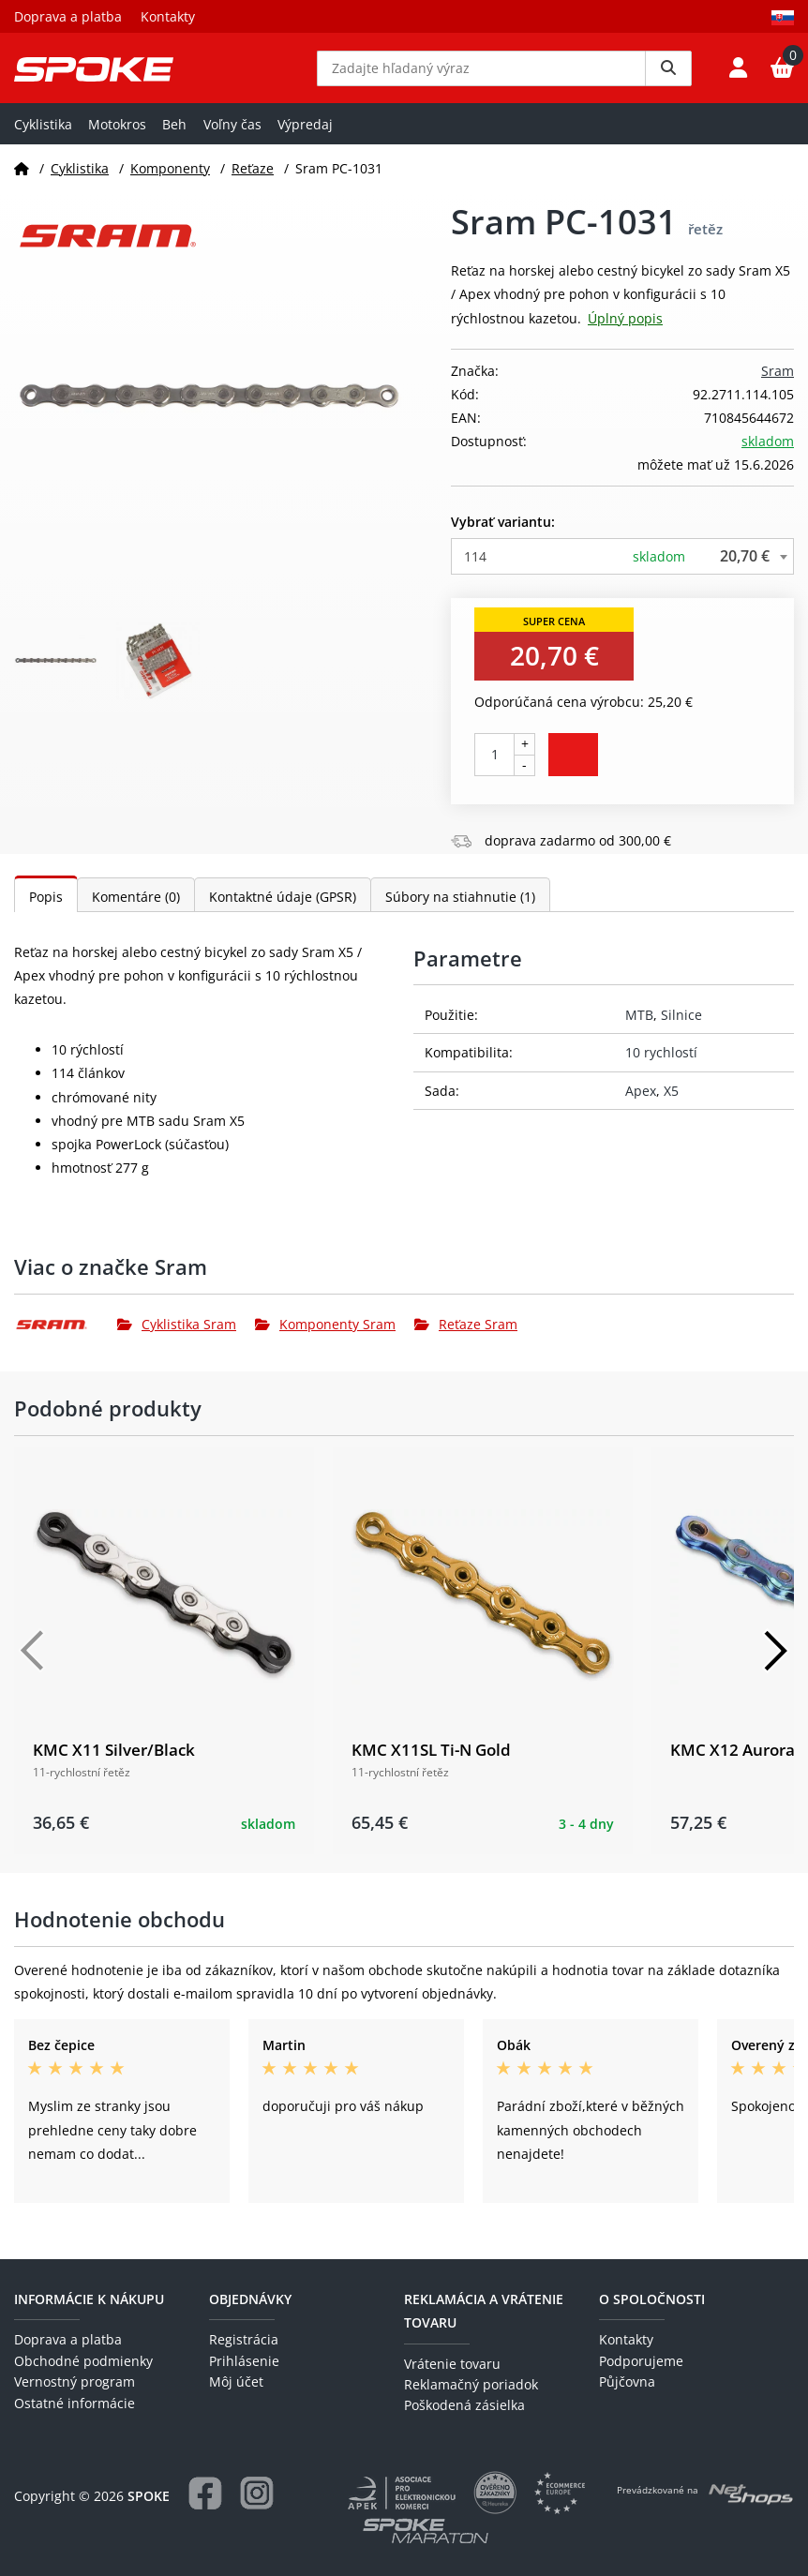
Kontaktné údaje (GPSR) (282, 910)
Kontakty (168, 16)
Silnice (681, 1029)
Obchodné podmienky (83, 2361)
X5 (671, 1104)
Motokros (117, 137)
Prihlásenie (244, 2361)
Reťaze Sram (465, 1338)
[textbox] (622, 570)
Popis (46, 910)
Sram (777, 384)
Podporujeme (641, 2361)
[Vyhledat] (668, 75)
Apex (640, 1104)
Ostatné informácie (74, 2403)
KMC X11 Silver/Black (114, 1763)
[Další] (775, 1664)
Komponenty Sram (325, 1338)
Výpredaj (305, 137)
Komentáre (136, 910)
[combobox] (622, 570)
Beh (174, 137)
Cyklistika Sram (176, 1338)
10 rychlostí (661, 1066)
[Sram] (65, 1338)
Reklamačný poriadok (471, 2384)
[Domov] (21, 181)
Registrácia (243, 2339)
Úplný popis (625, 331)
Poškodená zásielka (464, 2405)
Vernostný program (74, 2381)
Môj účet (236, 2381)
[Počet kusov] (494, 767)
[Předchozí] (33, 1664)
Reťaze (253, 181)
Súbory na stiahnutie (460, 910)
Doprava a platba (68, 16)
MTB (639, 1029)
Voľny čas (232, 137)
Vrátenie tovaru (452, 2364)
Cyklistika (43, 137)
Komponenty (170, 181)
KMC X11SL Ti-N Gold (431, 1763)
